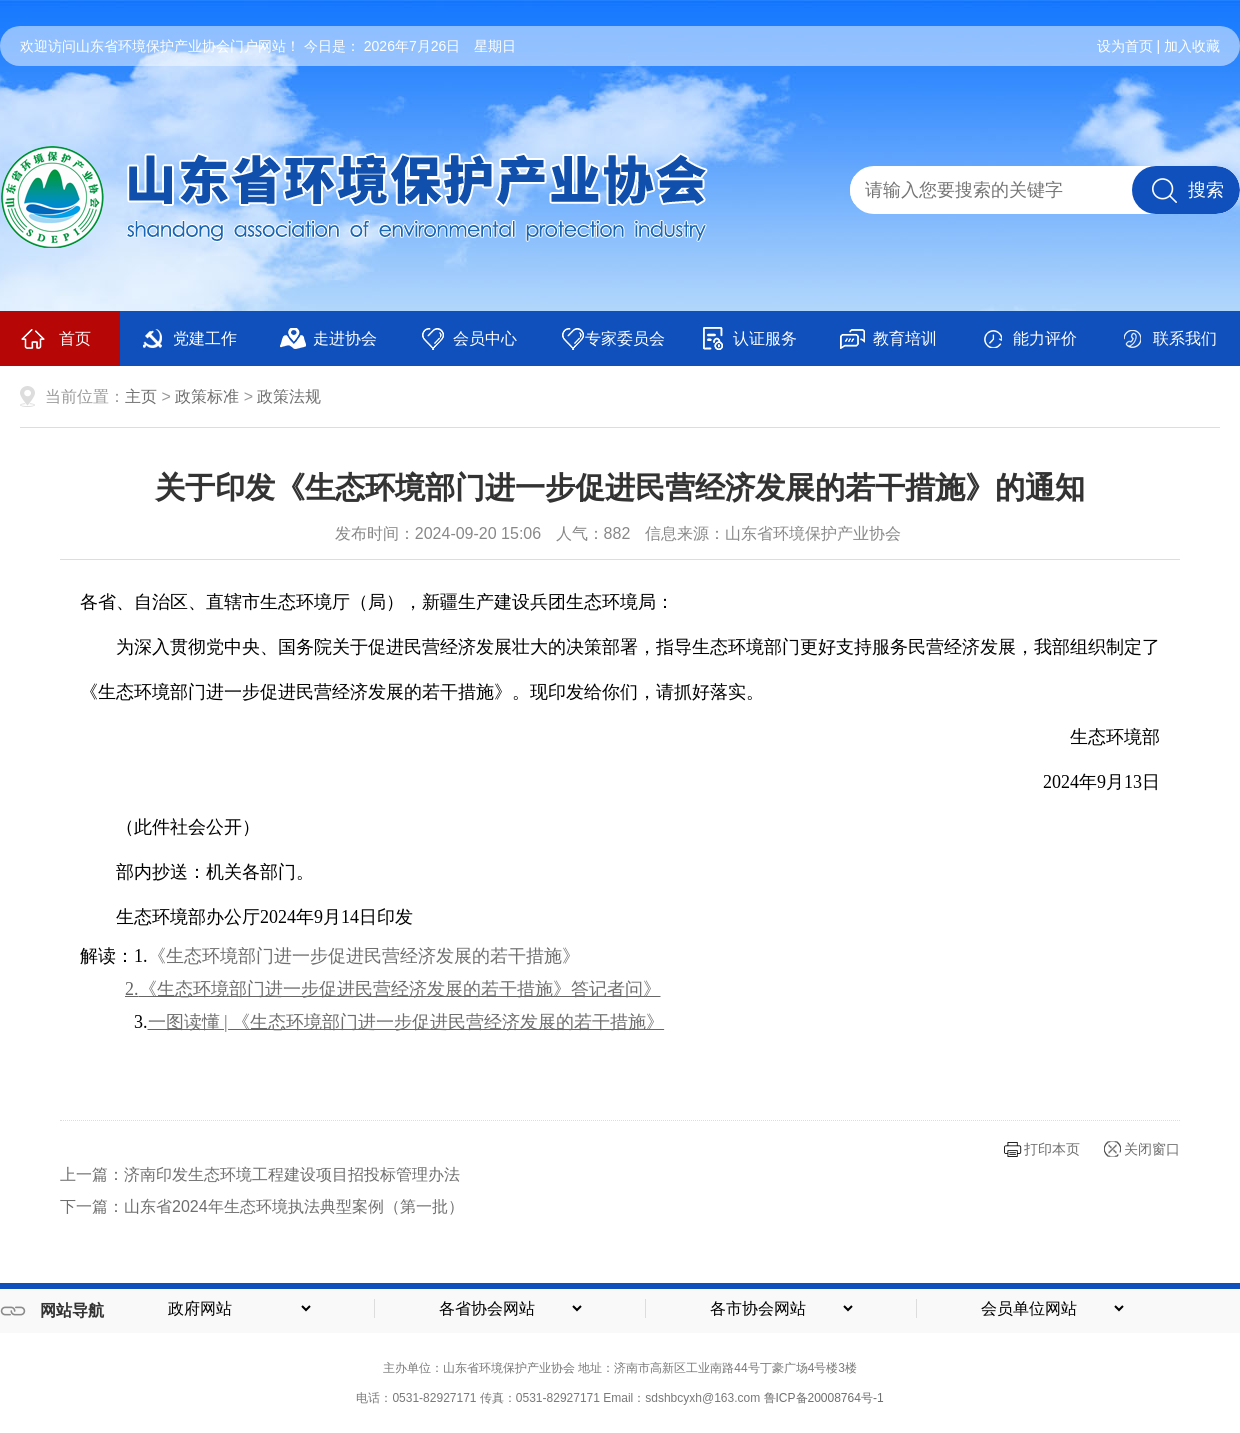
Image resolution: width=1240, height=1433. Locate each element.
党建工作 (188, 338)
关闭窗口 (1152, 1149)
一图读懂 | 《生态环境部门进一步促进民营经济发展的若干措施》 (406, 1022)
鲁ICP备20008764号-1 (824, 1398)
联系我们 (1168, 338)
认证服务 (748, 338)
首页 (55, 338)
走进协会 (328, 338)
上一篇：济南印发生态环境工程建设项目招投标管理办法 (260, 1174)
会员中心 (468, 338)
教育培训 (888, 338)
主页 (141, 396)
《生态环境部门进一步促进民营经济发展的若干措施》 (364, 956)
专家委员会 (612, 338)
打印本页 (1052, 1149)
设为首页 (1125, 46)
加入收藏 (1192, 46)
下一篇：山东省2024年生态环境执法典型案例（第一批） (262, 1206)
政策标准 (207, 396)
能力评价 (1028, 338)
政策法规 (289, 396)
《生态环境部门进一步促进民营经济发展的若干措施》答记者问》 (400, 989)
